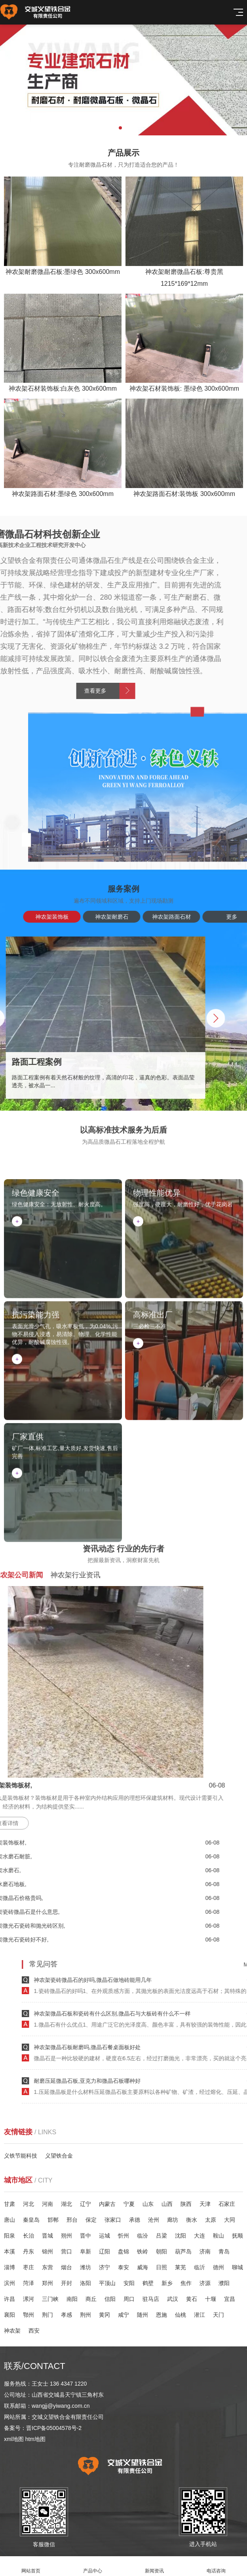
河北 (28, 2204)
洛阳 (85, 2283)
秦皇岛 (31, 2220)
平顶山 (107, 2283)
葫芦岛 (183, 2251)
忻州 (123, 2235)
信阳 (110, 2299)
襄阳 (9, 2315)
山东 (148, 2204)
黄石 (191, 2299)
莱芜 (180, 2267)
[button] (120, 127)
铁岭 (142, 2251)
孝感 (66, 2315)
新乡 (167, 2283)
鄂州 (28, 2315)
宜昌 (229, 2299)
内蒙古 (107, 2204)
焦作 (186, 2283)
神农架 (12, 2330)
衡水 (191, 2220)
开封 (66, 2283)
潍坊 (85, 2267)
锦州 (47, 2251)
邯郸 (53, 2220)
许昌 (9, 2299)
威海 (142, 2267)
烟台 (66, 2267)
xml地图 (14, 2439)
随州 (142, 2315)
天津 (205, 2204)
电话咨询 (216, 2566)
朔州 (66, 2235)
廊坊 (172, 2220)
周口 (129, 2299)
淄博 (9, 2267)
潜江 (199, 2315)
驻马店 (150, 2299)
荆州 (85, 2315)
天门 (218, 2315)
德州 (218, 2267)
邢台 (72, 2220)
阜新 (85, 2251)
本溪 (9, 2251)
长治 (28, 2235)
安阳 (129, 2283)
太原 (210, 2220)
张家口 (112, 2220)
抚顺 (237, 2235)
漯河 (28, 2299)
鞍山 (218, 2235)
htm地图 (35, 2439)
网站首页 (31, 2566)
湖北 (66, 2204)
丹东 (28, 2251)
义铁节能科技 (20, 2155)
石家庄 (226, 2204)
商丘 (91, 2299)
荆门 (47, 2315)
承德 (134, 2220)
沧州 (153, 2220)
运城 (104, 2235)
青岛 (224, 2251)
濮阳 (224, 2283)
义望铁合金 (59, 2155)
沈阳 (180, 2235)
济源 (205, 2283)
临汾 (142, 2235)
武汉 (172, 2299)
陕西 (186, 2204)
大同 (229, 2220)
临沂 (199, 2267)
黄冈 (104, 2315)
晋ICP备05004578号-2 (54, 2428)
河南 (47, 2204)
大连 (199, 2235)
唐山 (9, 2220)
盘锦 (123, 2251)
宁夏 (129, 2204)
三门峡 (50, 2299)
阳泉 (9, 2235)
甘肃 (9, 2204)
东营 (47, 2267)
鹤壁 (148, 2283)
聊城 (237, 2267)
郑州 (47, 2283)
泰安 (123, 2267)
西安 (34, 2330)
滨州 (9, 2283)
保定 (91, 2220)
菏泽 (28, 2283)
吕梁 (161, 2235)
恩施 (161, 2315)
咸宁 (123, 2315)
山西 (167, 2204)
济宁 (104, 2267)
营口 (66, 2251)
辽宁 (85, 2204)
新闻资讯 (154, 2566)
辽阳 (104, 2251)
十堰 (210, 2299)
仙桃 (180, 2315)
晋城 (47, 2235)
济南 (205, 2251)
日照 (161, 2267)
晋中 (85, 2235)
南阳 (72, 2299)
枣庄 (28, 2267)
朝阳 (161, 2251)
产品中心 (93, 2566)
